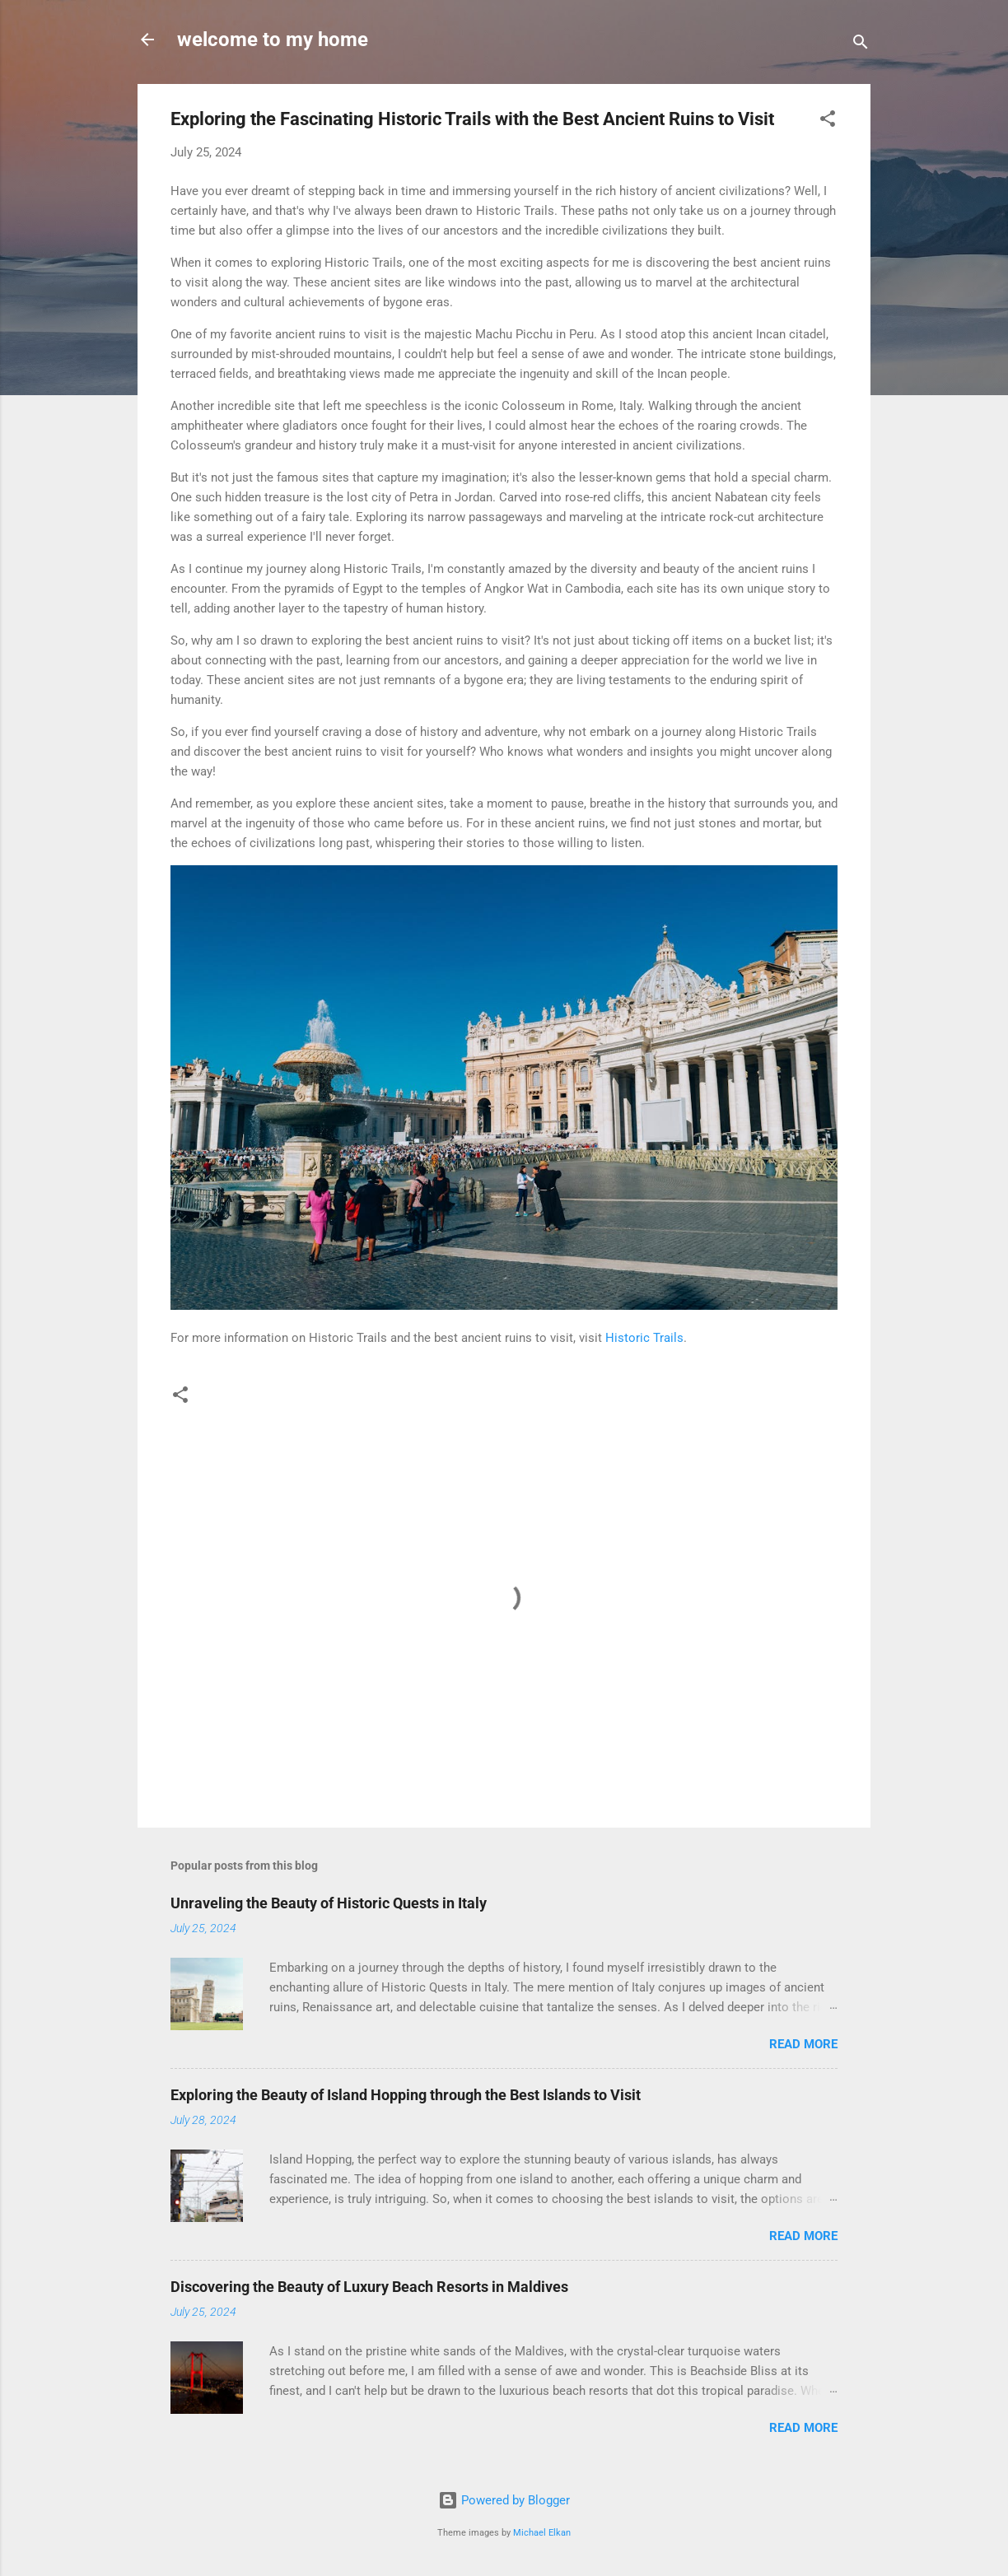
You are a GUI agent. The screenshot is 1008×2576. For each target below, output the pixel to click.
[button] (828, 121)
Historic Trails (644, 1337)
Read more (803, 2044)
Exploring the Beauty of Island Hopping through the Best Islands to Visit (405, 2094)
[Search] (860, 45)
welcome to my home (272, 39)
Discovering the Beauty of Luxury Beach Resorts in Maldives (369, 2286)
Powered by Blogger (504, 2500)
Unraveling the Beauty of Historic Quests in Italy (328, 1903)
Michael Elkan (542, 2532)
